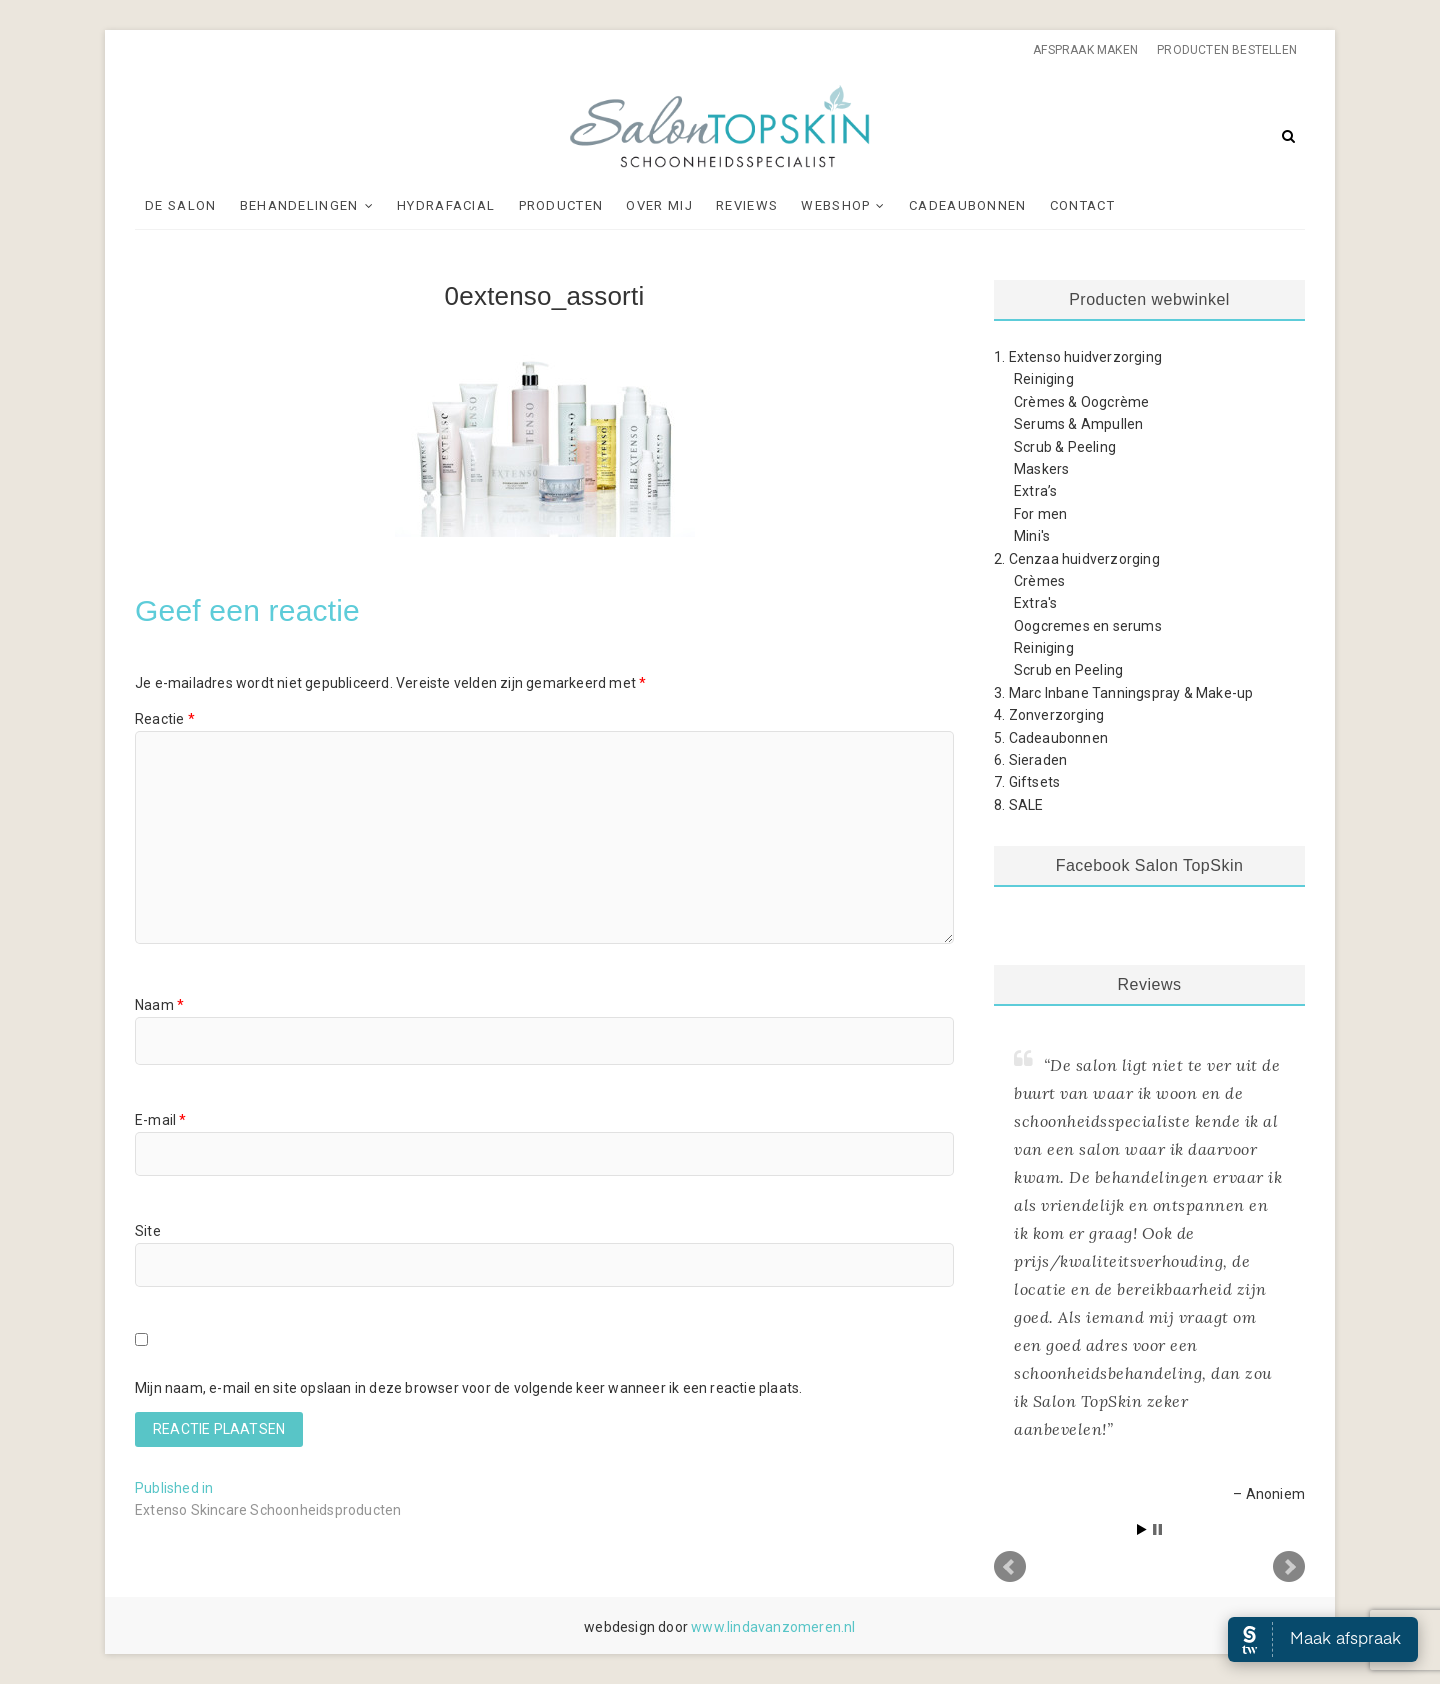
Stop (1157, 1529)
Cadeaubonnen (968, 205)
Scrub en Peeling (1068, 670)
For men (1040, 514)
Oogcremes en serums (1088, 626)
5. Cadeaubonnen (1051, 738)
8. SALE (1018, 805)
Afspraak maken (1085, 50)
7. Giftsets (1027, 782)
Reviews (747, 205)
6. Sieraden (1030, 760)
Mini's (1032, 536)
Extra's (1035, 603)
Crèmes (1039, 581)
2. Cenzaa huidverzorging (1077, 559)
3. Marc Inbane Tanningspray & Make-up (1123, 693)
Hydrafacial (446, 205)
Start (1142, 1529)
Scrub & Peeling (1065, 447)
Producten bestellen (1227, 50)
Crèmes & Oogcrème (1081, 402)
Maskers (1041, 469)
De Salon (180, 205)
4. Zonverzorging (1049, 715)
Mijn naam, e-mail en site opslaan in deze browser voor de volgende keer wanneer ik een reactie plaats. (468, 1388)
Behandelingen (299, 205)
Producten (561, 205)
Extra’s (1035, 491)
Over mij (659, 205)
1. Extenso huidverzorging (1078, 357)
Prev (1010, 1567)
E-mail (161, 1120)
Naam (159, 1005)
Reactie (165, 719)
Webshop (835, 205)
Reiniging (1044, 379)
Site (148, 1231)
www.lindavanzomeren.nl (773, 1627)
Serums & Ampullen (1078, 424)
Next (1289, 1567)
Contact (1082, 205)
